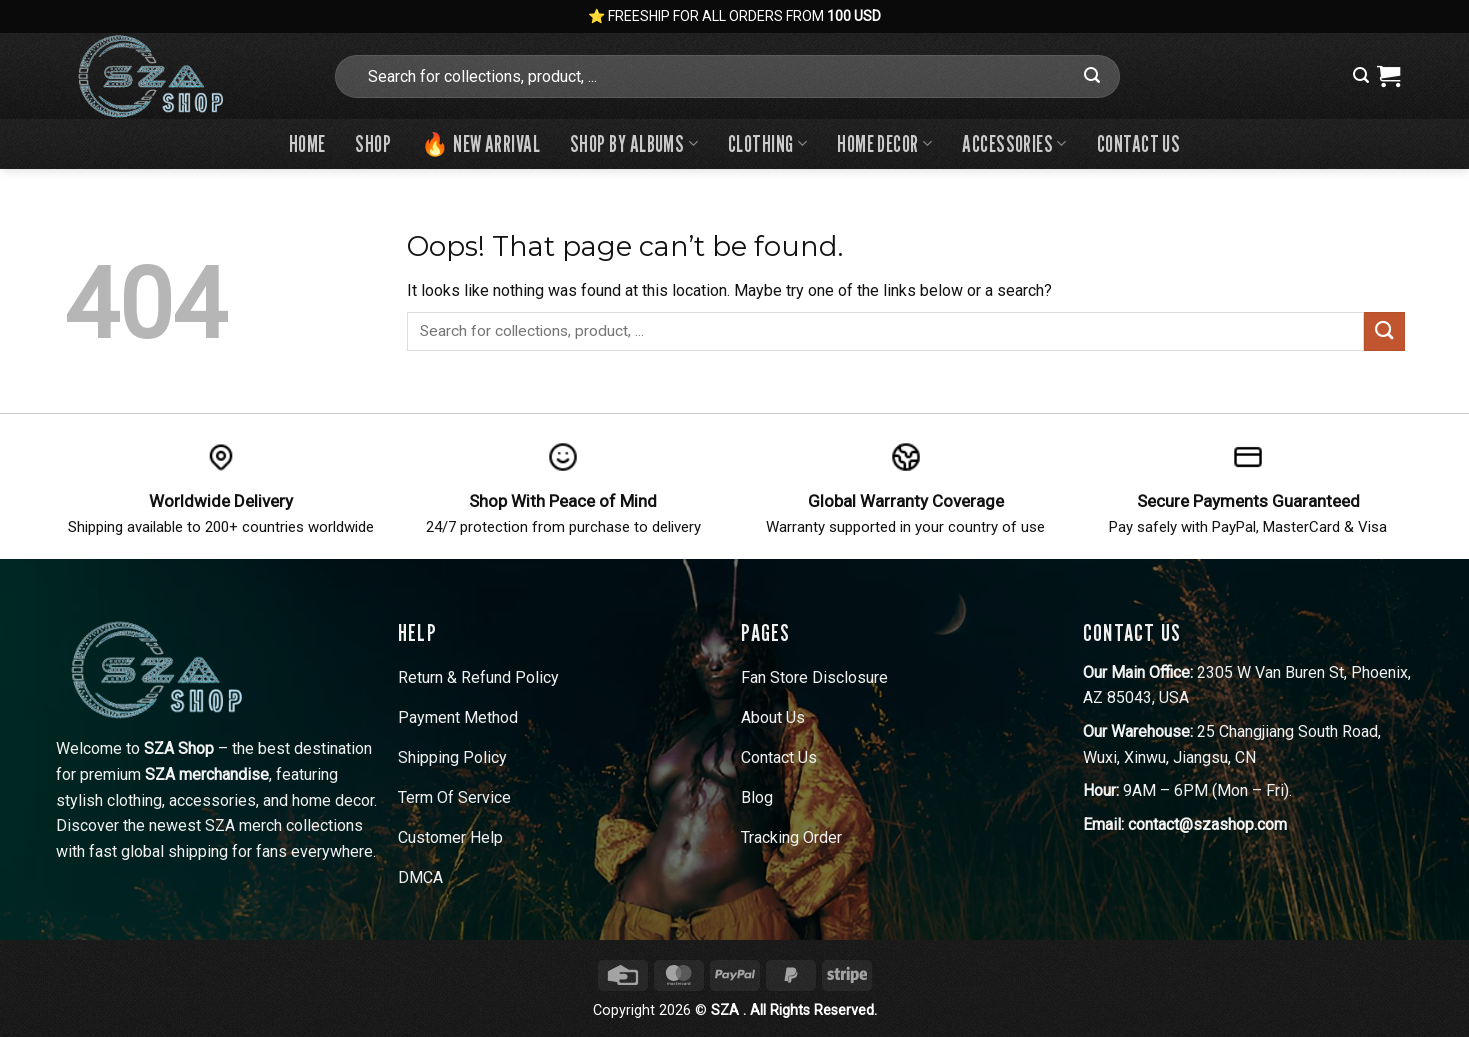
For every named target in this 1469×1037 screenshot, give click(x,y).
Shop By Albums (634, 143)
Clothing (767, 143)
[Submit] (1092, 76)
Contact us (1138, 143)
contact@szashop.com (1207, 824)
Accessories (1014, 143)
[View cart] (1388, 76)
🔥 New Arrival (480, 143)
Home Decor (884, 143)
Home (307, 143)
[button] (1361, 75)
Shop (373, 143)
